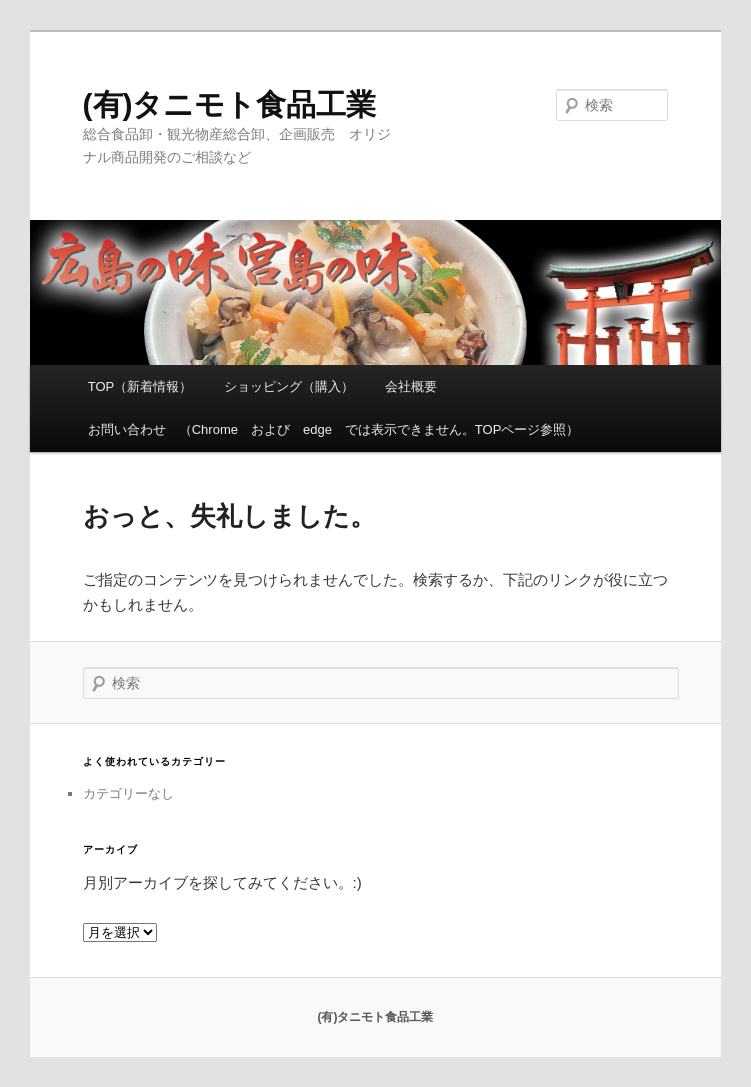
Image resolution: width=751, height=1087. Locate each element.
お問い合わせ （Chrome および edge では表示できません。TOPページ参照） (334, 429)
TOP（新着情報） (140, 386)
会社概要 (411, 386)
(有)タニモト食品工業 (230, 104)
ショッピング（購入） (289, 386)
